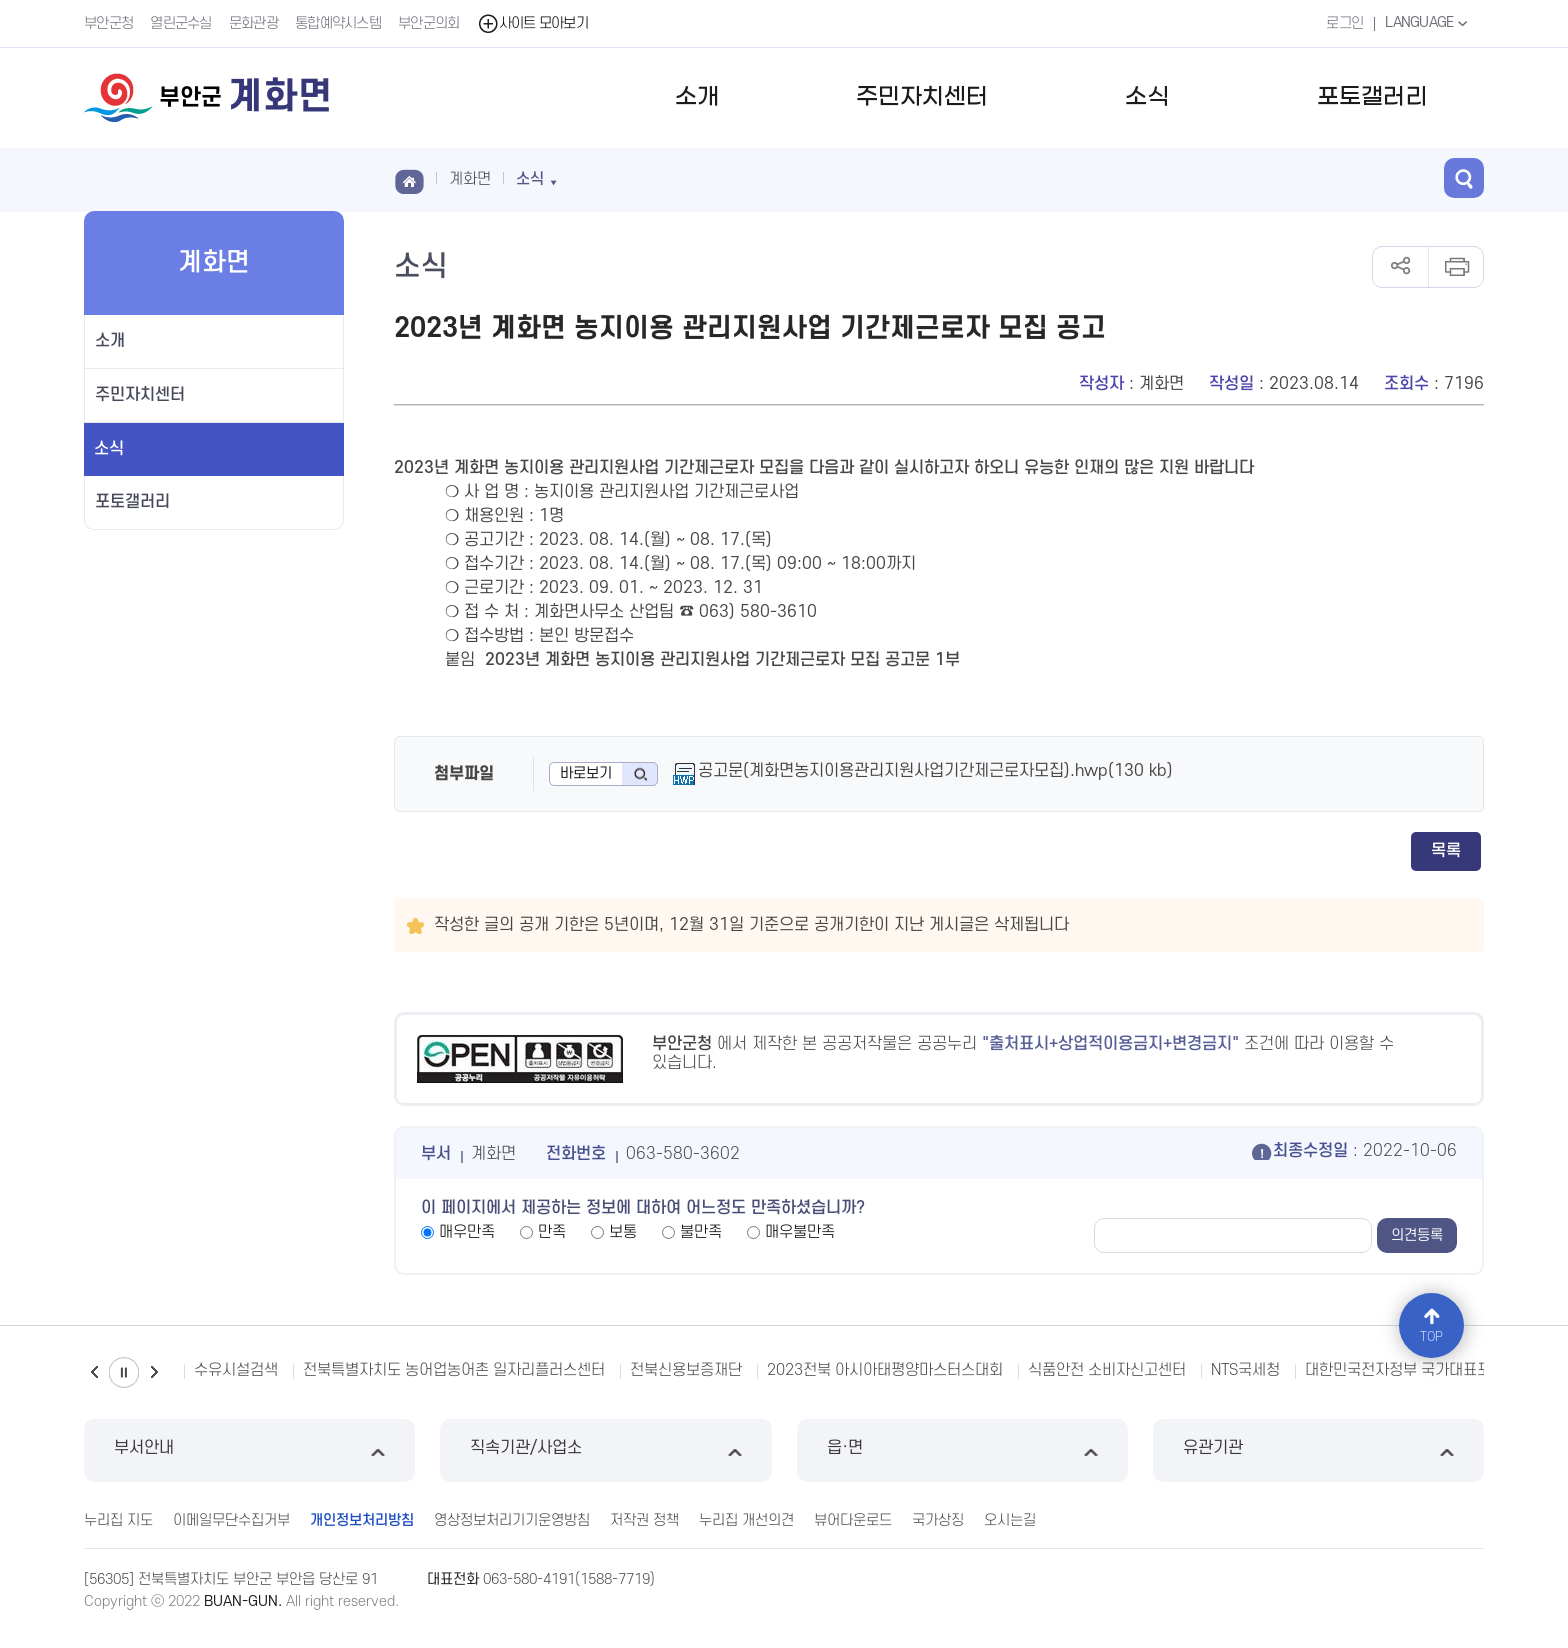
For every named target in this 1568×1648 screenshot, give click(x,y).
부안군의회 (429, 23)
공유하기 (1400, 267)
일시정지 (124, 1372)
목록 (1446, 851)
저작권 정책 (644, 1520)
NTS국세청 (1245, 1370)
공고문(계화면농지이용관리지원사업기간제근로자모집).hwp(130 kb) (935, 771)
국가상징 (938, 1520)
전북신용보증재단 (686, 1370)
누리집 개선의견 (746, 1520)
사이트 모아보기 (532, 23)
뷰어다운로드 (853, 1520)
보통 (623, 1232)
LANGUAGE (1428, 23)
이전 (94, 1372)
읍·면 (962, 1450)
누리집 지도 (118, 1520)
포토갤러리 (1372, 97)
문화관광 (253, 23)
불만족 (701, 1232)
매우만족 (467, 1232)
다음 (154, 1372)
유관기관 (1318, 1450)
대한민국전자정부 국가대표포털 (1405, 1370)
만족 (552, 1232)
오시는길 (1010, 1520)
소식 (1147, 97)
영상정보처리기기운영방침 (512, 1520)
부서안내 (249, 1450)
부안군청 (108, 23)
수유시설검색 (236, 1370)
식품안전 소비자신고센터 (1107, 1370)
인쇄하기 (1455, 267)
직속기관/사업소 (605, 1450)
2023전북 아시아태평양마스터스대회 (885, 1370)
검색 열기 (1464, 178)
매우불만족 (800, 1232)
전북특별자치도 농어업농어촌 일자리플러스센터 (454, 1370)
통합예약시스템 (338, 23)
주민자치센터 (922, 97)
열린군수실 (181, 23)
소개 (697, 97)
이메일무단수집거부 (231, 1520)
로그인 (1344, 23)
